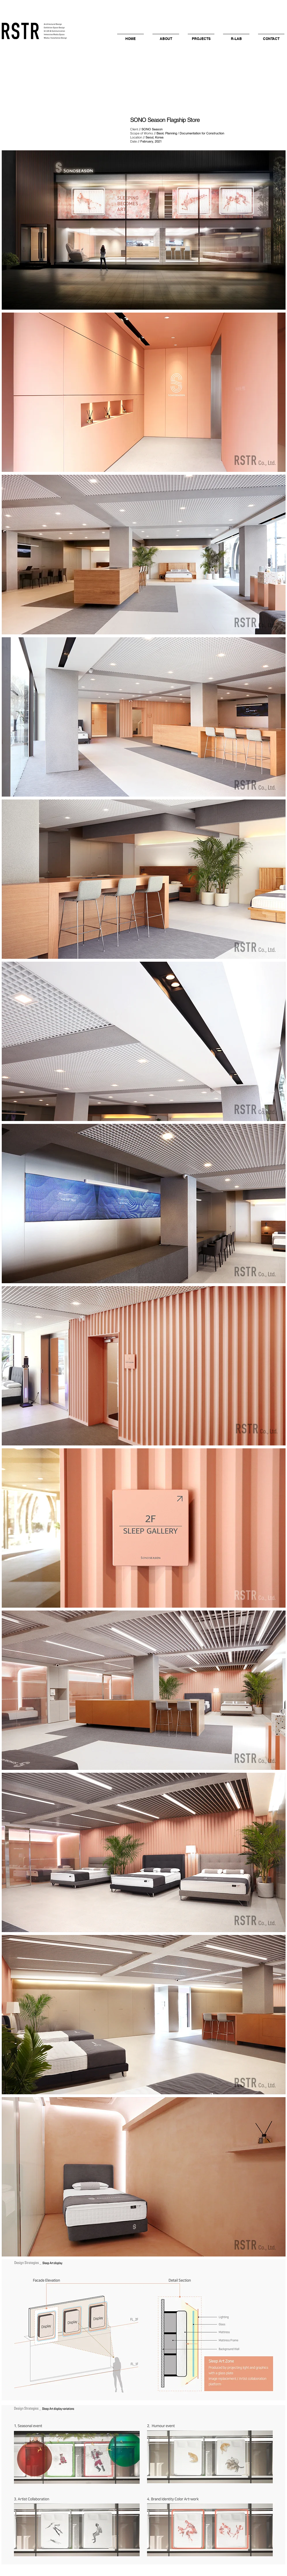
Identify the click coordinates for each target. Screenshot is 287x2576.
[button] (165, 36)
